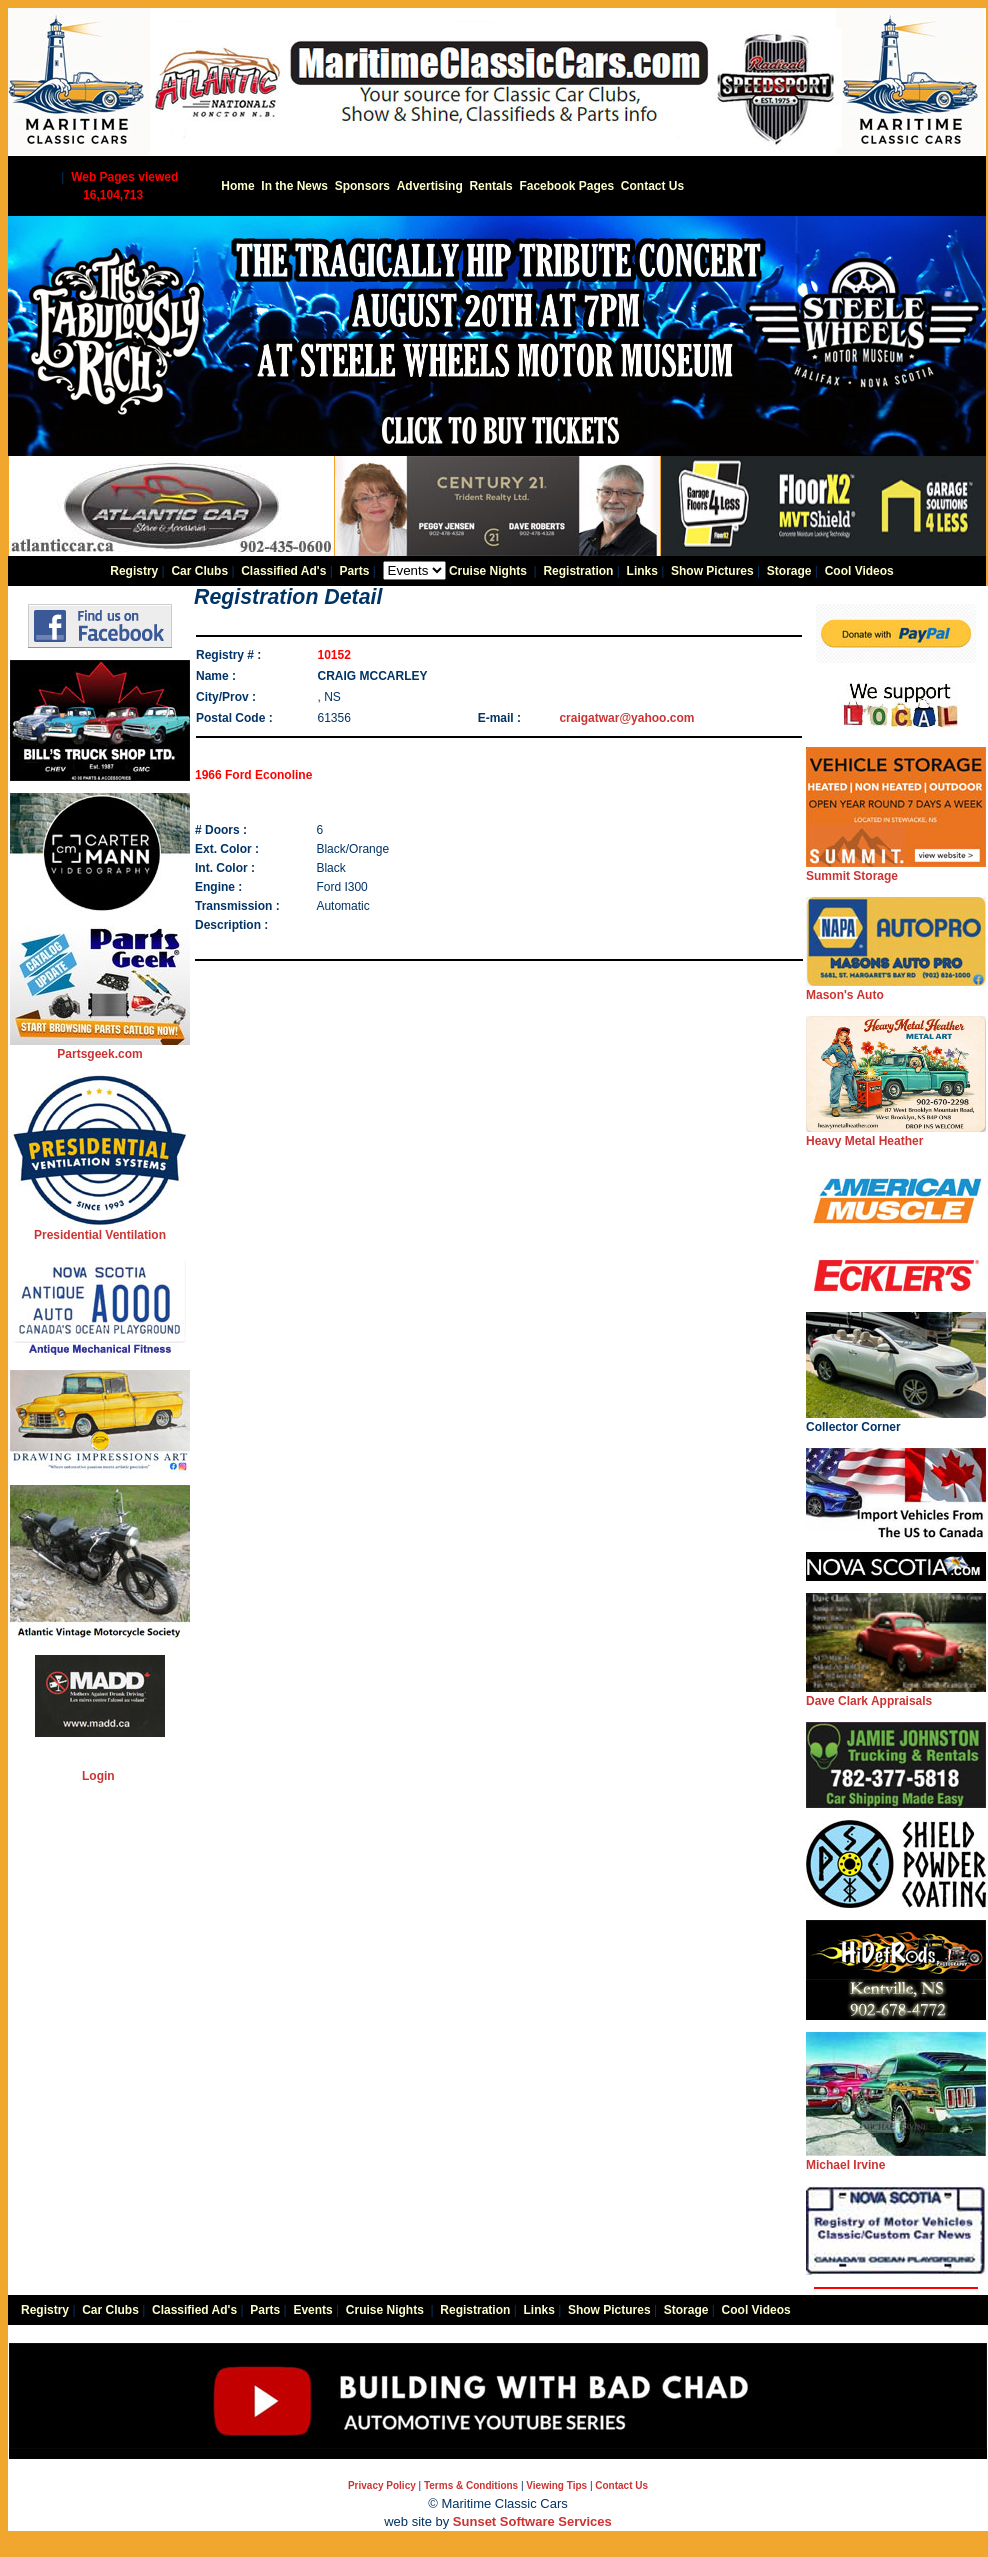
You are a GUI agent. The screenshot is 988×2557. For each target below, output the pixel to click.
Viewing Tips (556, 2485)
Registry (134, 571)
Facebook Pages (566, 186)
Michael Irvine (896, 2158)
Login (98, 1776)
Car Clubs (199, 571)
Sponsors (362, 186)
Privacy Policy (382, 2485)
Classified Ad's (283, 571)
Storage (789, 571)
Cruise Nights (488, 571)
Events (312, 2310)
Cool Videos (859, 571)
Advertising (430, 186)
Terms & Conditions (471, 2485)
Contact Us (652, 186)
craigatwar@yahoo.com (626, 718)
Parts (354, 571)
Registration (578, 571)
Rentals (490, 186)
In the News (294, 186)
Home (237, 186)
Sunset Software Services (532, 2521)
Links (642, 571)
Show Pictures (712, 571)
